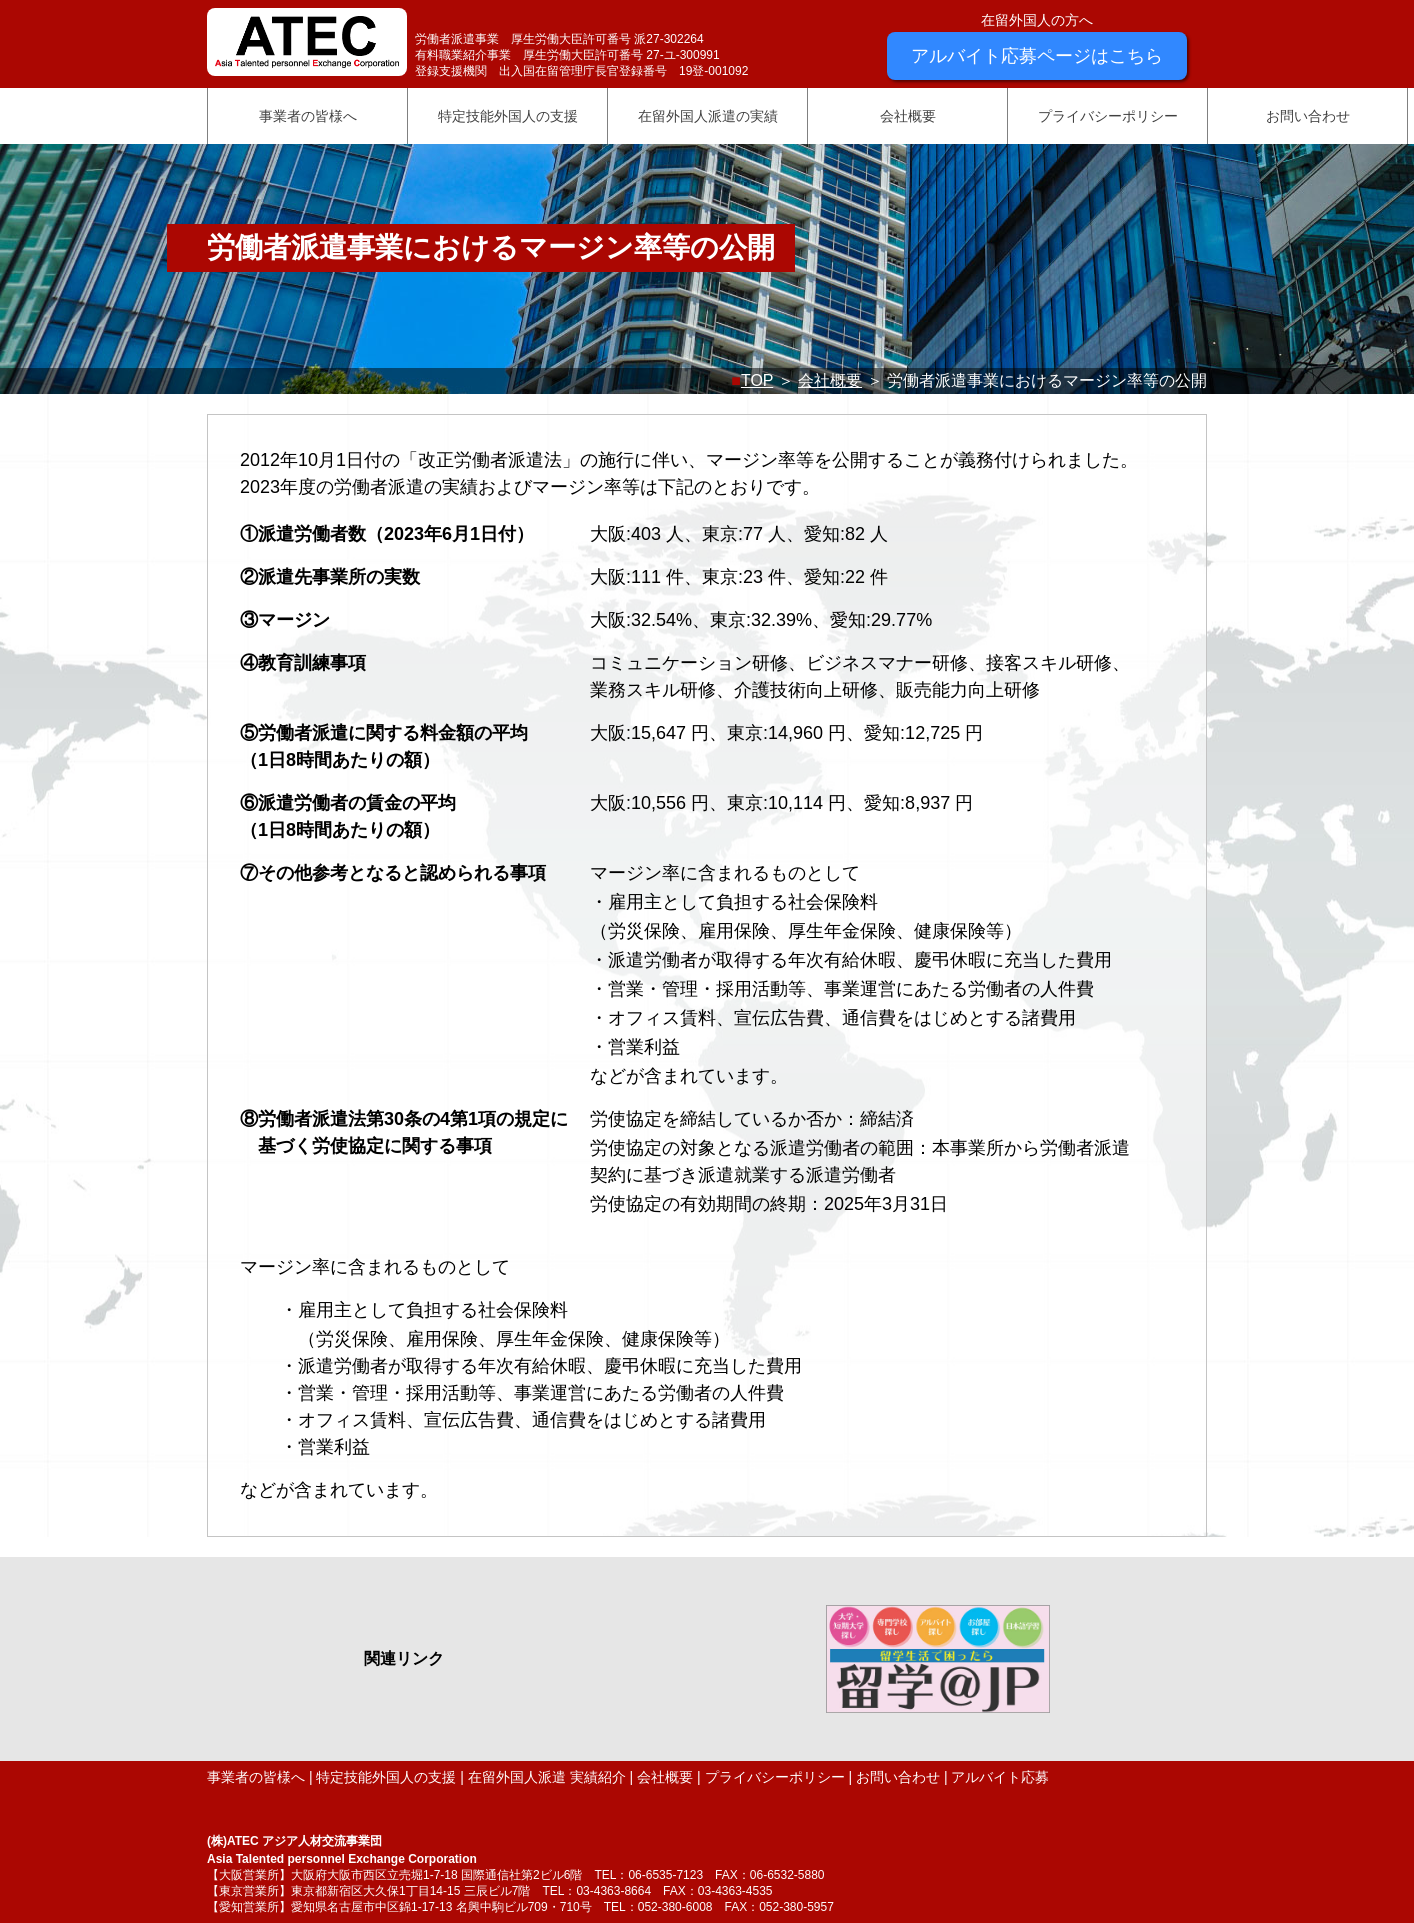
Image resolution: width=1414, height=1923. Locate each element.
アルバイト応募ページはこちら (1037, 56)
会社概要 (908, 116)
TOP (757, 380)
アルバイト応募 (1000, 1777)
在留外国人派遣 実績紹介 (547, 1777)
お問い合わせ (1308, 116)
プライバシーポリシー (1108, 116)
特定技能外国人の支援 (508, 116)
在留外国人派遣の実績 (708, 116)
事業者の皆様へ (308, 116)
